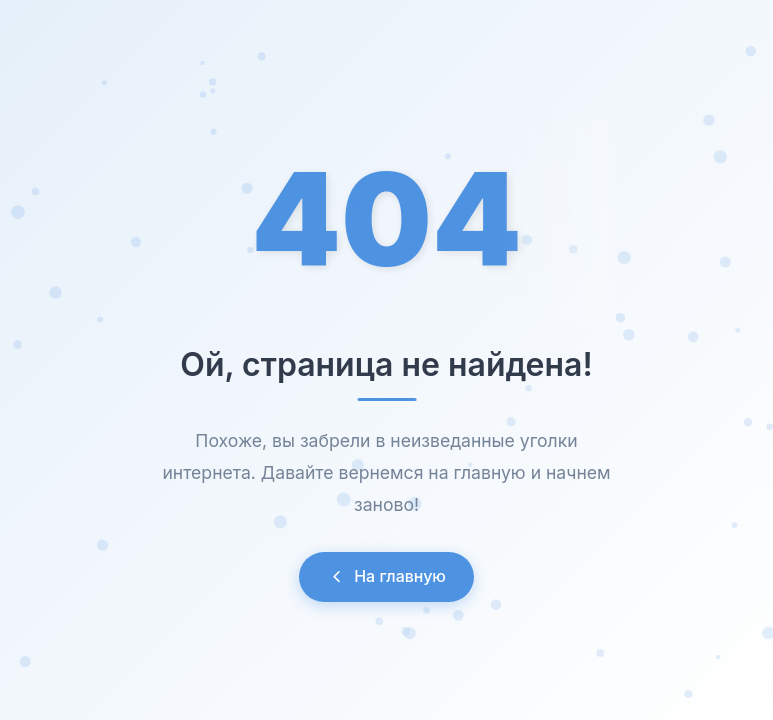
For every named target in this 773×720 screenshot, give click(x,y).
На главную (386, 576)
